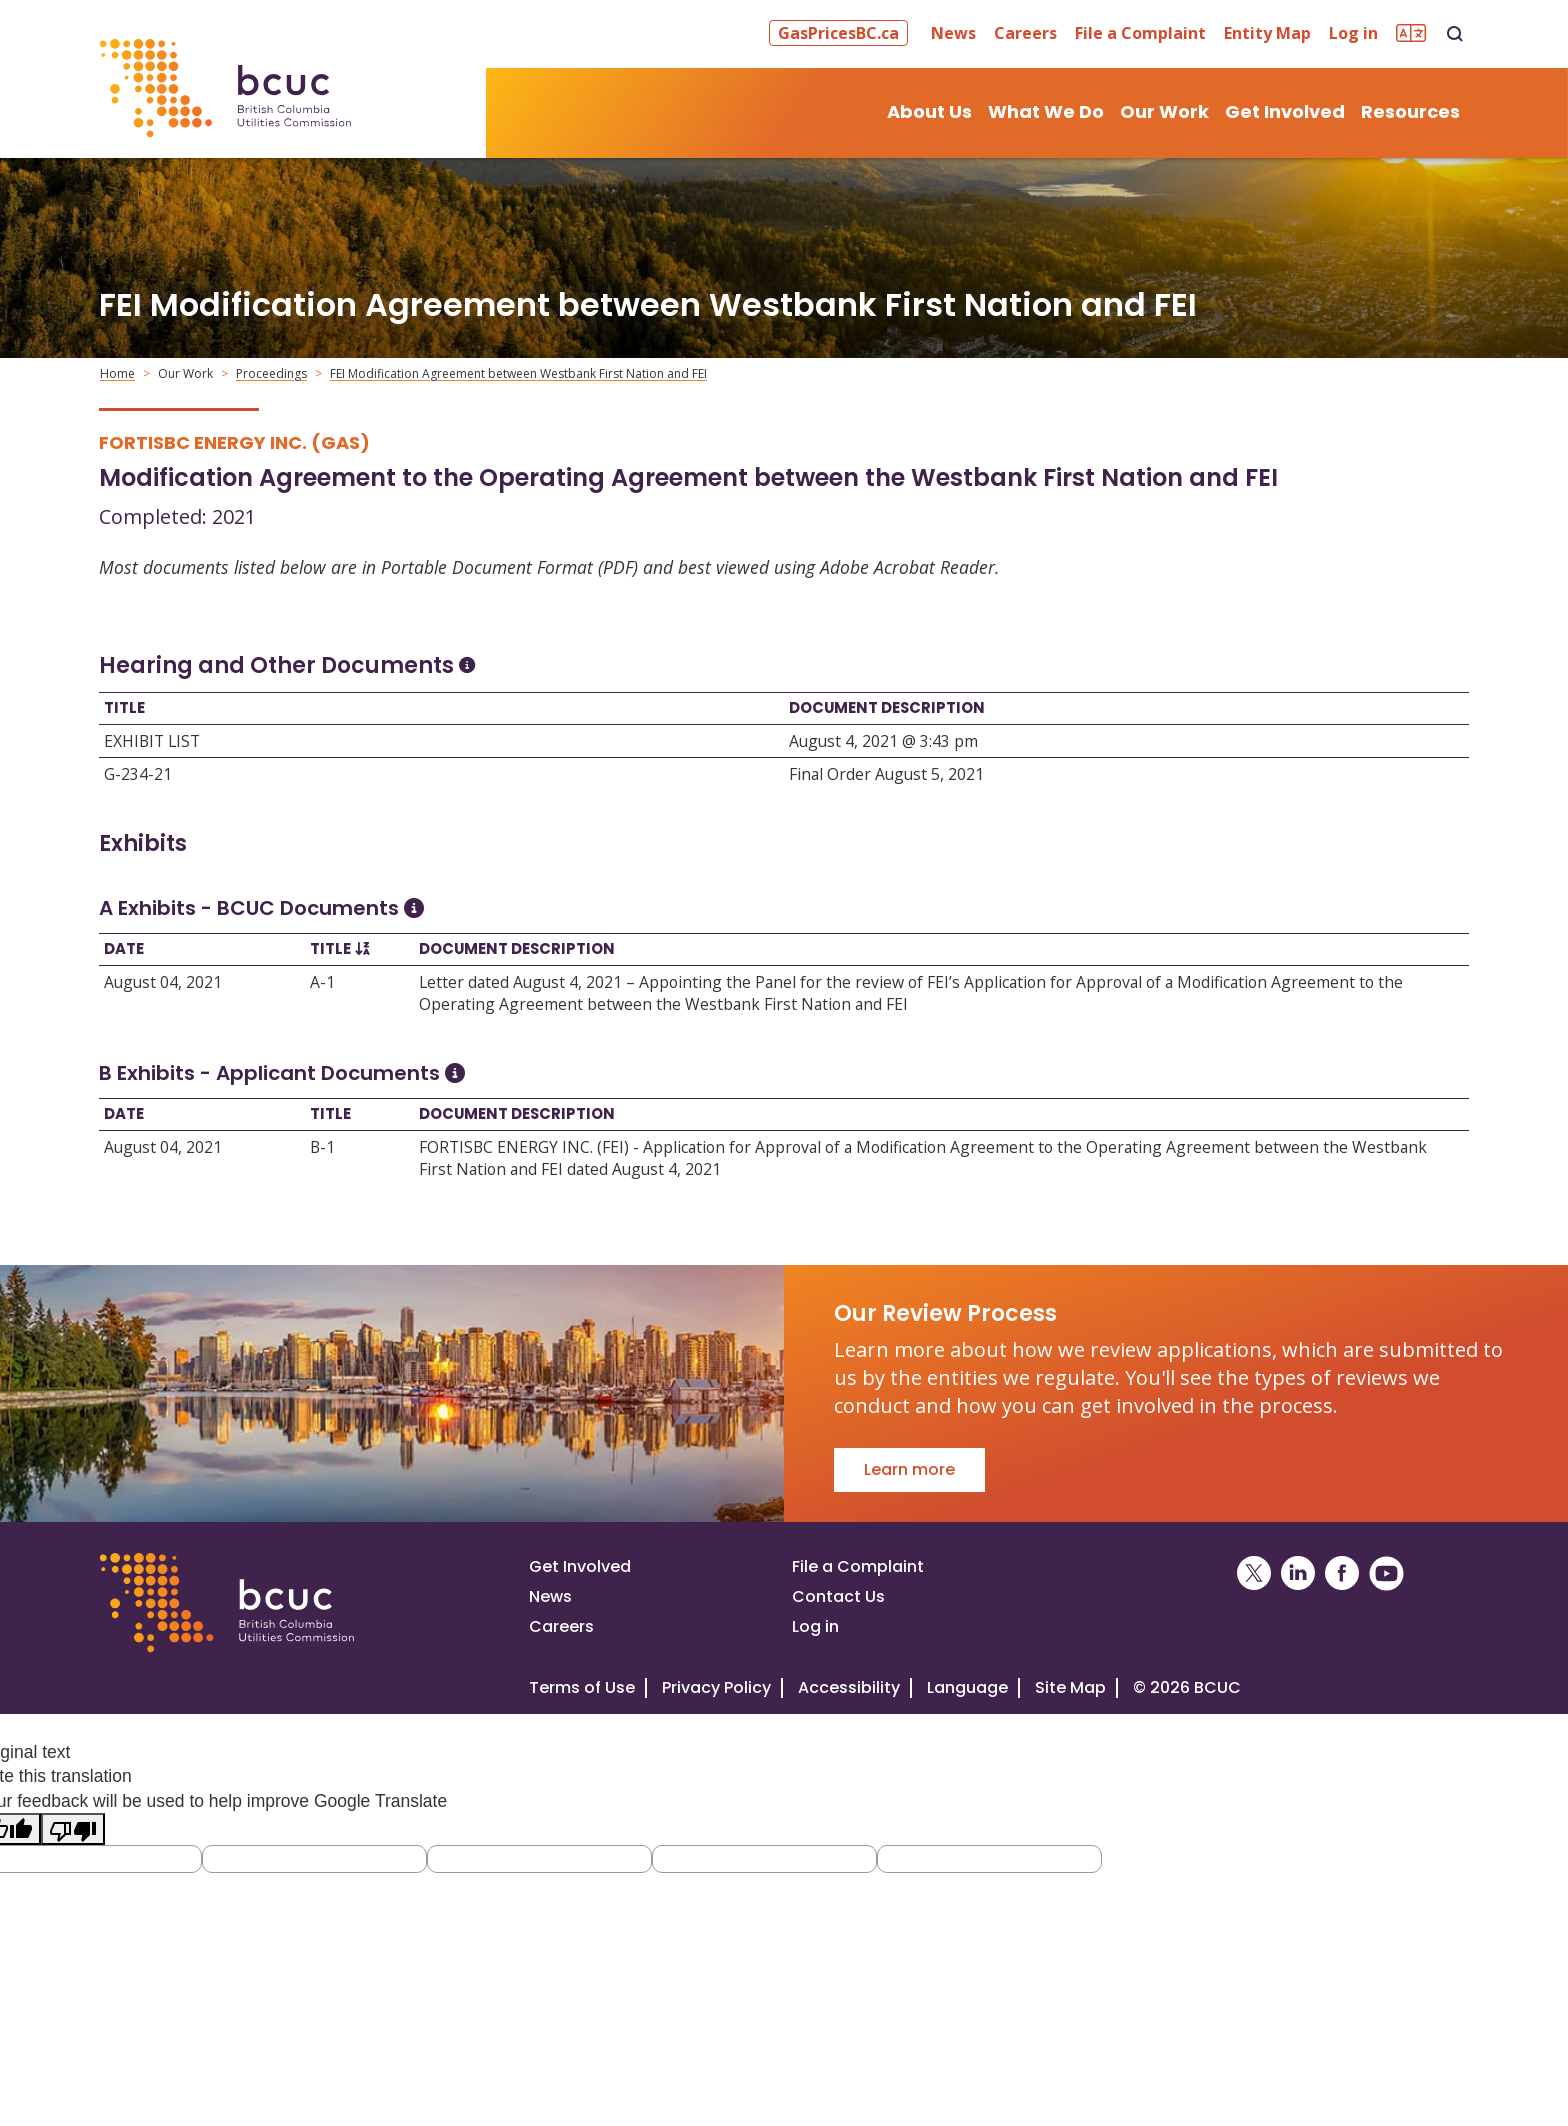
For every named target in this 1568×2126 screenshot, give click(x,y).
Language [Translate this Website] (967, 1687)
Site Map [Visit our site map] (1070, 1687)
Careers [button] (1025, 33)
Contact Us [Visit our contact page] (838, 1596)
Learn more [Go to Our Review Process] (909, 1469)
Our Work (185, 373)
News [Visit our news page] (550, 1596)
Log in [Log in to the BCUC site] (815, 1626)
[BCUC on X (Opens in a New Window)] (1254, 1573)
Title (124, 707)
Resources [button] (1410, 111)
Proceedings (271, 373)
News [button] (953, 33)
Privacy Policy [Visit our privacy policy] (716, 1687)
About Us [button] (929, 111)
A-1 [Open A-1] (322, 982)
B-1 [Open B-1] (322, 1147)
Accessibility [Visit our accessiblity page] (849, 1687)
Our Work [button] (1164, 111)
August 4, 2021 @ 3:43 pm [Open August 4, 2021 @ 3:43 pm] (883, 741)
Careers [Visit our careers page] (561, 1626)
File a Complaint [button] (1140, 33)
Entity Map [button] (1267, 33)
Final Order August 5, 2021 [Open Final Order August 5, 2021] (886, 774)
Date (124, 948)
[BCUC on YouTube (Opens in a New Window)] (1386, 1573)
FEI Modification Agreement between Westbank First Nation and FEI (518, 373)
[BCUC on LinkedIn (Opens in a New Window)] (1298, 1573)
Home (117, 373)
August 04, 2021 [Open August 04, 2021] (163, 982)
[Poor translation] (73, 1828)
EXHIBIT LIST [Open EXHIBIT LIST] (152, 741)
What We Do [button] (1046, 111)
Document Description (887, 707)
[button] (841, 33)
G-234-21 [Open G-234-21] (138, 774)
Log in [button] (1353, 33)
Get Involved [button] (1285, 111)
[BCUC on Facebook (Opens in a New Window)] (1342, 1573)
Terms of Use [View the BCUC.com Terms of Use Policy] (582, 1687)
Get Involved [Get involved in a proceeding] (580, 1566)
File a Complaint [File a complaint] (858, 1566)
